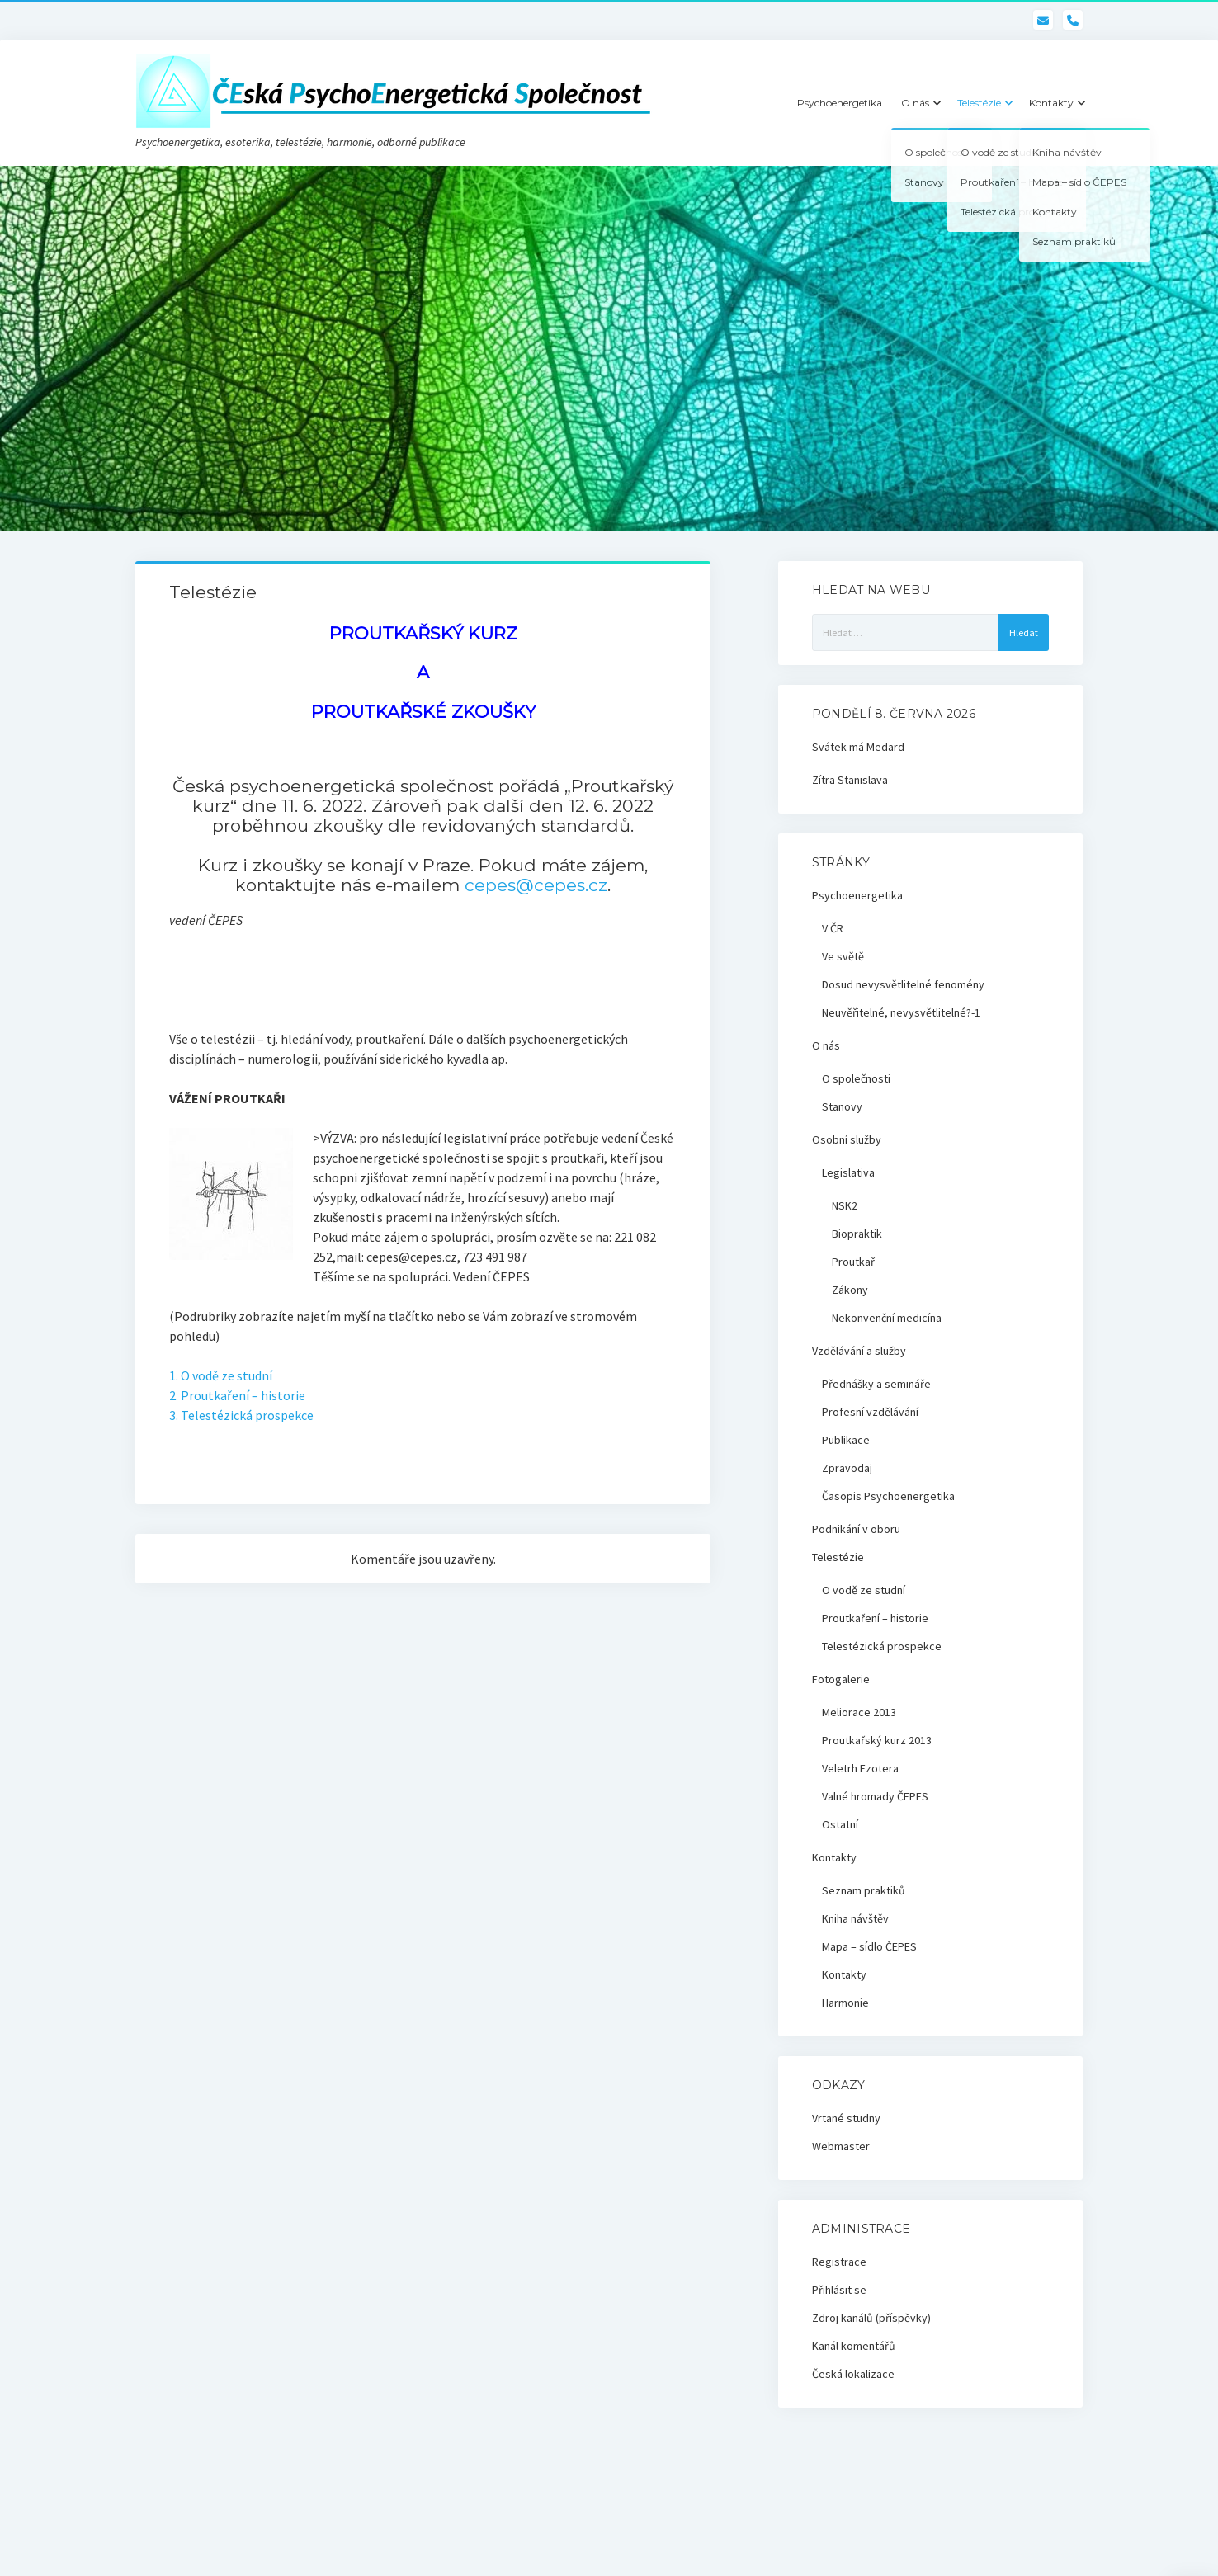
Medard (885, 746)
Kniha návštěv (855, 1918)
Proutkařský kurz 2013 (877, 1740)
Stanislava (863, 779)
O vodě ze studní (863, 1590)
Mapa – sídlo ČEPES (869, 1946)
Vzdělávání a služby (859, 1350)
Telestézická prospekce (882, 1646)
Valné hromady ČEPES (875, 1796)
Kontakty (1051, 103)
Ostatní (840, 1824)
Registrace (839, 2261)
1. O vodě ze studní (220, 1375)
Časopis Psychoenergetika (888, 1496)
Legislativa (848, 1172)
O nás (915, 103)
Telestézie (979, 103)
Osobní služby (846, 1139)
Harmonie (845, 2002)
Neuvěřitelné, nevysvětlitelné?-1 (901, 1012)
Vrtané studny (846, 2118)
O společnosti (856, 1078)
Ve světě (843, 956)
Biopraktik (857, 1233)
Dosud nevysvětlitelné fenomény (903, 984)
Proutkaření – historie (875, 1618)
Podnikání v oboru (856, 1529)
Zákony (850, 1289)
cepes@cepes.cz (536, 885)
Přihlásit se (839, 2289)
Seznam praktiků (863, 1890)
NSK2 (844, 1205)
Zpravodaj (847, 1467)
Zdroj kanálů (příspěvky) (871, 2317)
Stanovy (842, 1106)
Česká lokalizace (853, 2373)
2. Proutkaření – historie (237, 1395)
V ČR (832, 928)
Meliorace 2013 (859, 1712)
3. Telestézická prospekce (241, 1415)
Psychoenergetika (839, 103)
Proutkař (853, 1261)
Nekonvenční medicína (887, 1317)
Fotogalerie (841, 1679)
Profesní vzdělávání (870, 1411)
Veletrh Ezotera (860, 1768)
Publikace (846, 1439)
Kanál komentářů (853, 2345)
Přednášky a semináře (876, 1383)
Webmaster (841, 2146)
